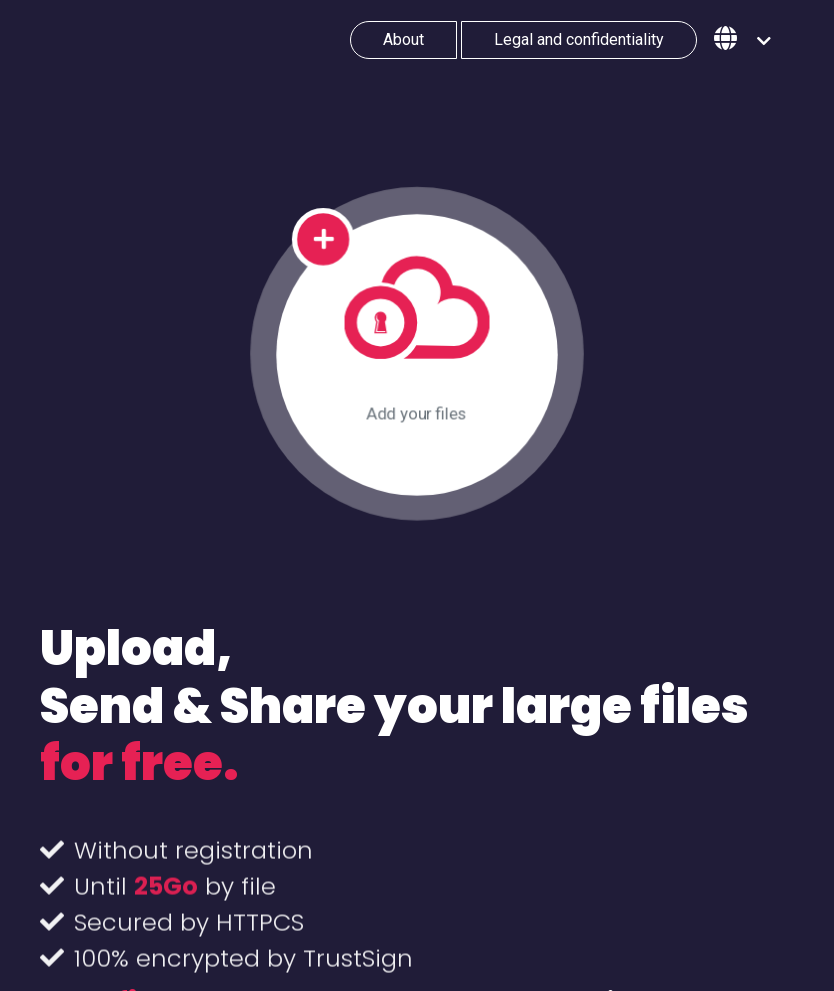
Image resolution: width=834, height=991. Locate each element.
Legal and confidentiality (579, 39)
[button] (742, 40)
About (403, 39)
